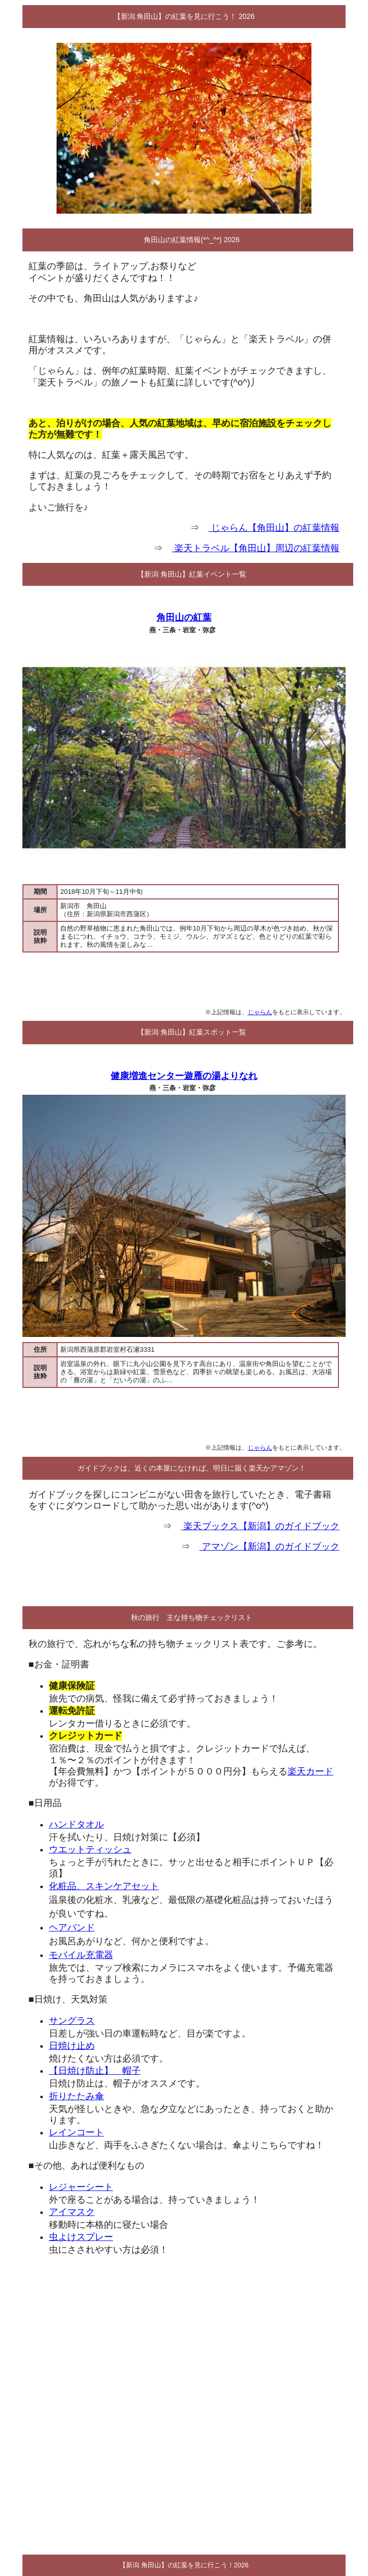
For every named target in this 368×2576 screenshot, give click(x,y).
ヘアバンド (72, 1927)
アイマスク (72, 2212)
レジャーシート (81, 2187)
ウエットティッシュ (90, 1849)
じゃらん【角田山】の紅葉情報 (273, 528)
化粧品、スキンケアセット (104, 1886)
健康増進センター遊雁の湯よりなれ (184, 1076)
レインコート (76, 2132)
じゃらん (260, 1012)
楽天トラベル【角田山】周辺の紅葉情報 (255, 548)
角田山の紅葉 (184, 617)
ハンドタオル (76, 1824)
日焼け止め (72, 2046)
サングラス (72, 2021)
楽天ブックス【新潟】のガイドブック (260, 1526)
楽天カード (310, 1771)
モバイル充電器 (81, 1955)
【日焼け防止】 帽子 (95, 2071)
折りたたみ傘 (76, 2096)
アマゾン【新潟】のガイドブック (269, 1546)
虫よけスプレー (81, 2237)
